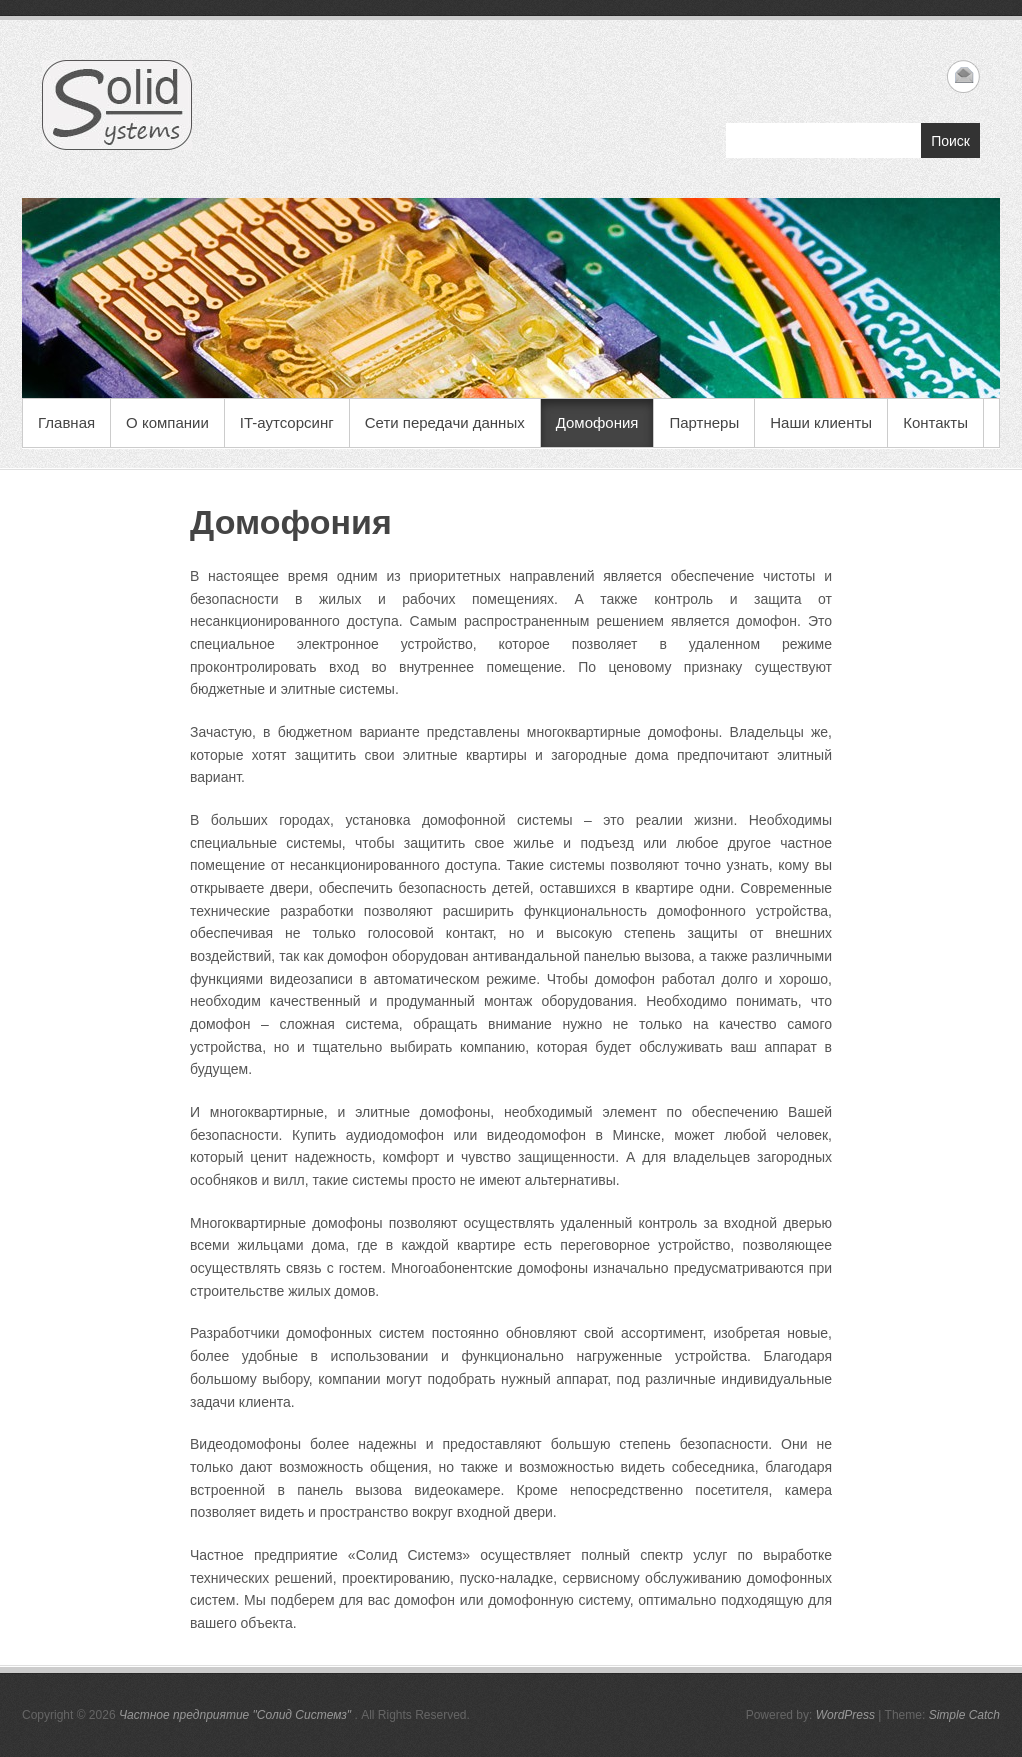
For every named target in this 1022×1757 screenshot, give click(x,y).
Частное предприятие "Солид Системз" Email (963, 76)
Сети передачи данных (445, 422)
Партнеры (704, 422)
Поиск (950, 141)
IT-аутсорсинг (287, 422)
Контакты (935, 422)
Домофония (597, 422)
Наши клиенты (821, 422)
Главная (66, 422)
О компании (167, 422)
